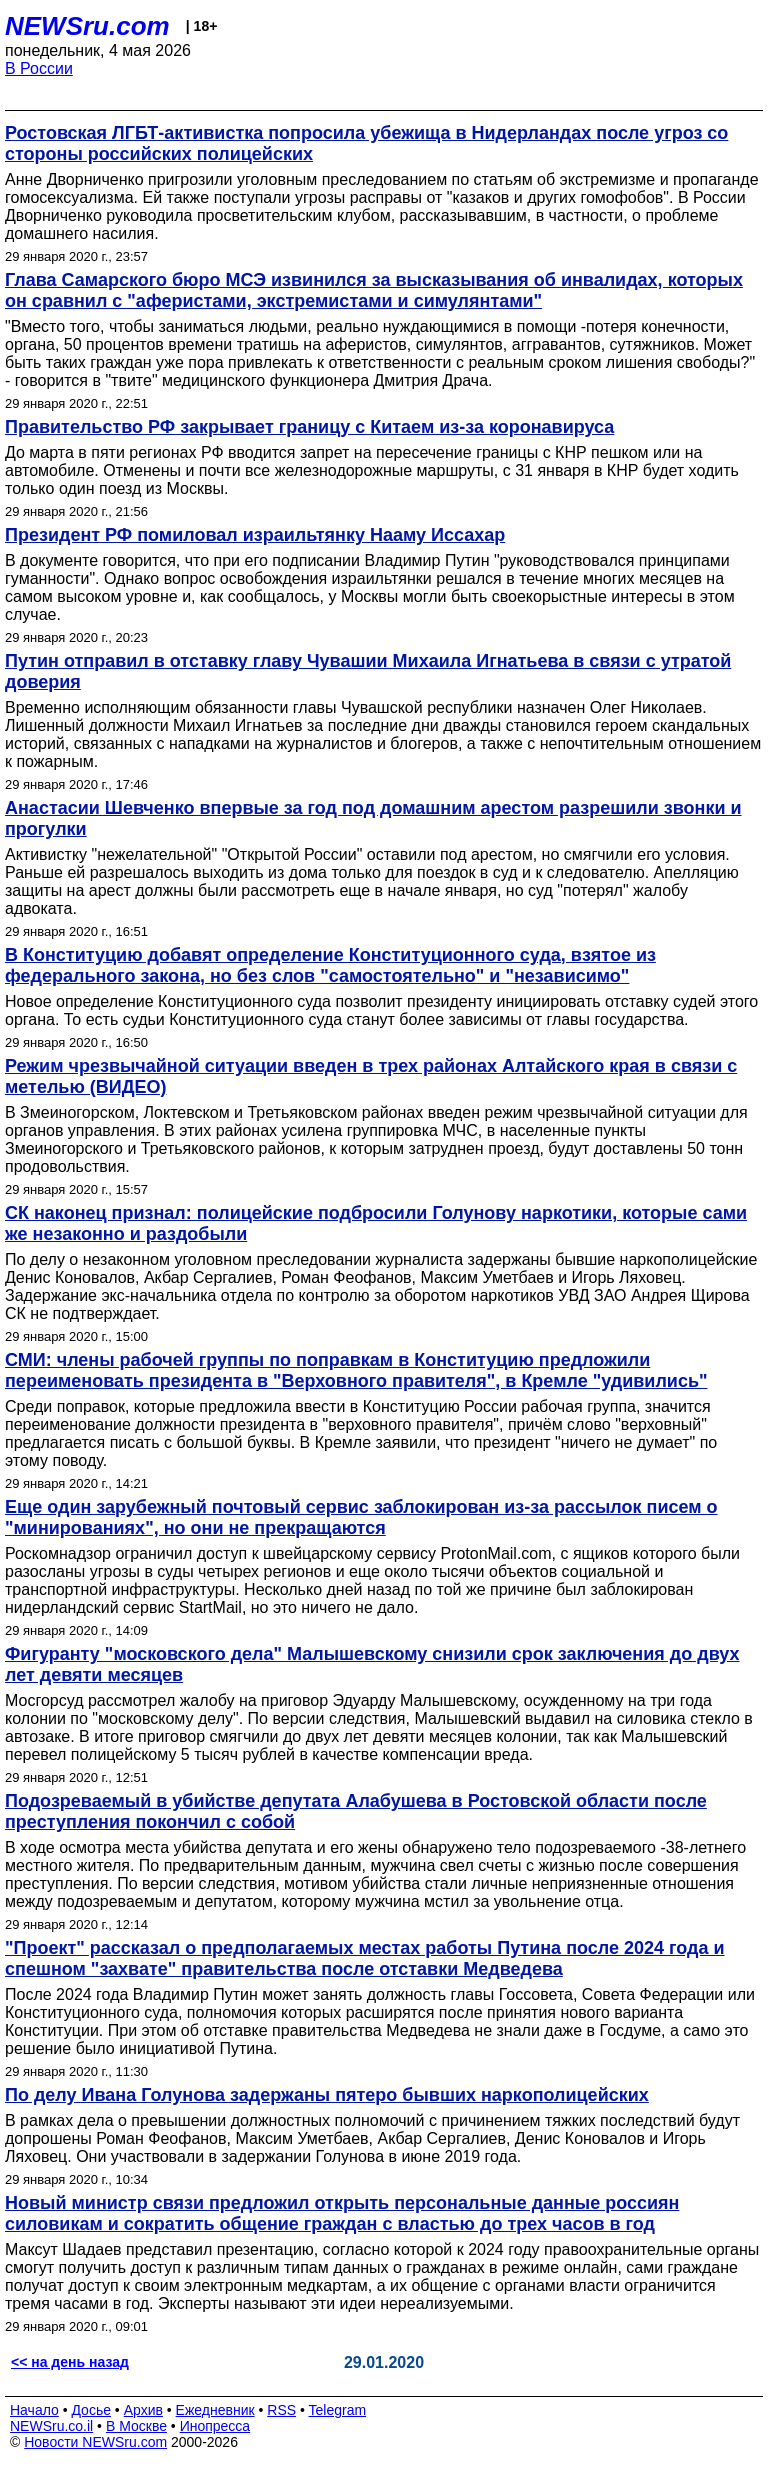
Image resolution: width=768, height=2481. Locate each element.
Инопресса (215, 2426)
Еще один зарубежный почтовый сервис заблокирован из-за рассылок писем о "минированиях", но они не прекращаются (361, 1517)
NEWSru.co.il (51, 2426)
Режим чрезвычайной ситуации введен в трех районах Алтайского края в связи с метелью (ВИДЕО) (371, 1076)
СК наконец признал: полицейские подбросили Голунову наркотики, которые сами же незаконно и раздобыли (376, 1223)
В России (39, 68)
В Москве (136, 2426)
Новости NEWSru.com (95, 2442)
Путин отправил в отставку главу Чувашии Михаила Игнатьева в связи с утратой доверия (368, 671)
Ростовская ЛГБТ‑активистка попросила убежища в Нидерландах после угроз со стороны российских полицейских (366, 143)
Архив (143, 2410)
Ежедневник (215, 2410)
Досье (91, 2410)
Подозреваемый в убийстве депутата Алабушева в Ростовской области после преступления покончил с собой (356, 1811)
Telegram (338, 2410)
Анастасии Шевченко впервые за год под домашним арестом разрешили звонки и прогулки (373, 818)
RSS (281, 2410)
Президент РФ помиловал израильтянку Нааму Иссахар (255, 535)
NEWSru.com (87, 26)
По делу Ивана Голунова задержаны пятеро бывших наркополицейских (327, 2095)
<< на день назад (70, 2362)
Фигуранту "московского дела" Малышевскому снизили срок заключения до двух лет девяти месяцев (372, 1664)
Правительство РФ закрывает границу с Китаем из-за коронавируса (309, 427)
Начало (34, 2410)
